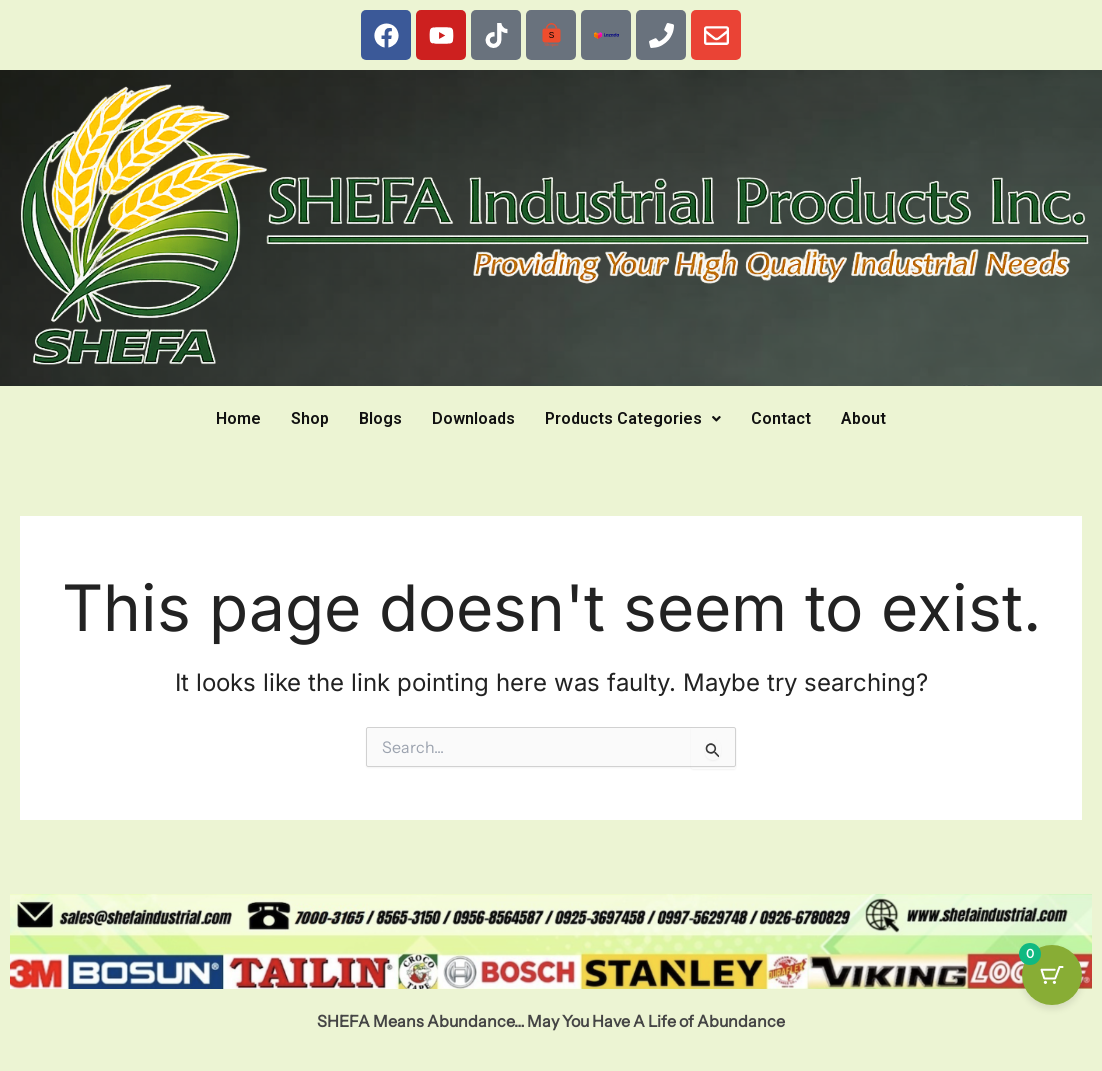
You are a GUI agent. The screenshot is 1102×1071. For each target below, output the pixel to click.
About (863, 418)
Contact (781, 418)
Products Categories (633, 418)
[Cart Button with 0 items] (1052, 975)
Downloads (473, 418)
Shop (310, 418)
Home (238, 418)
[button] (633, 419)
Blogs (380, 418)
